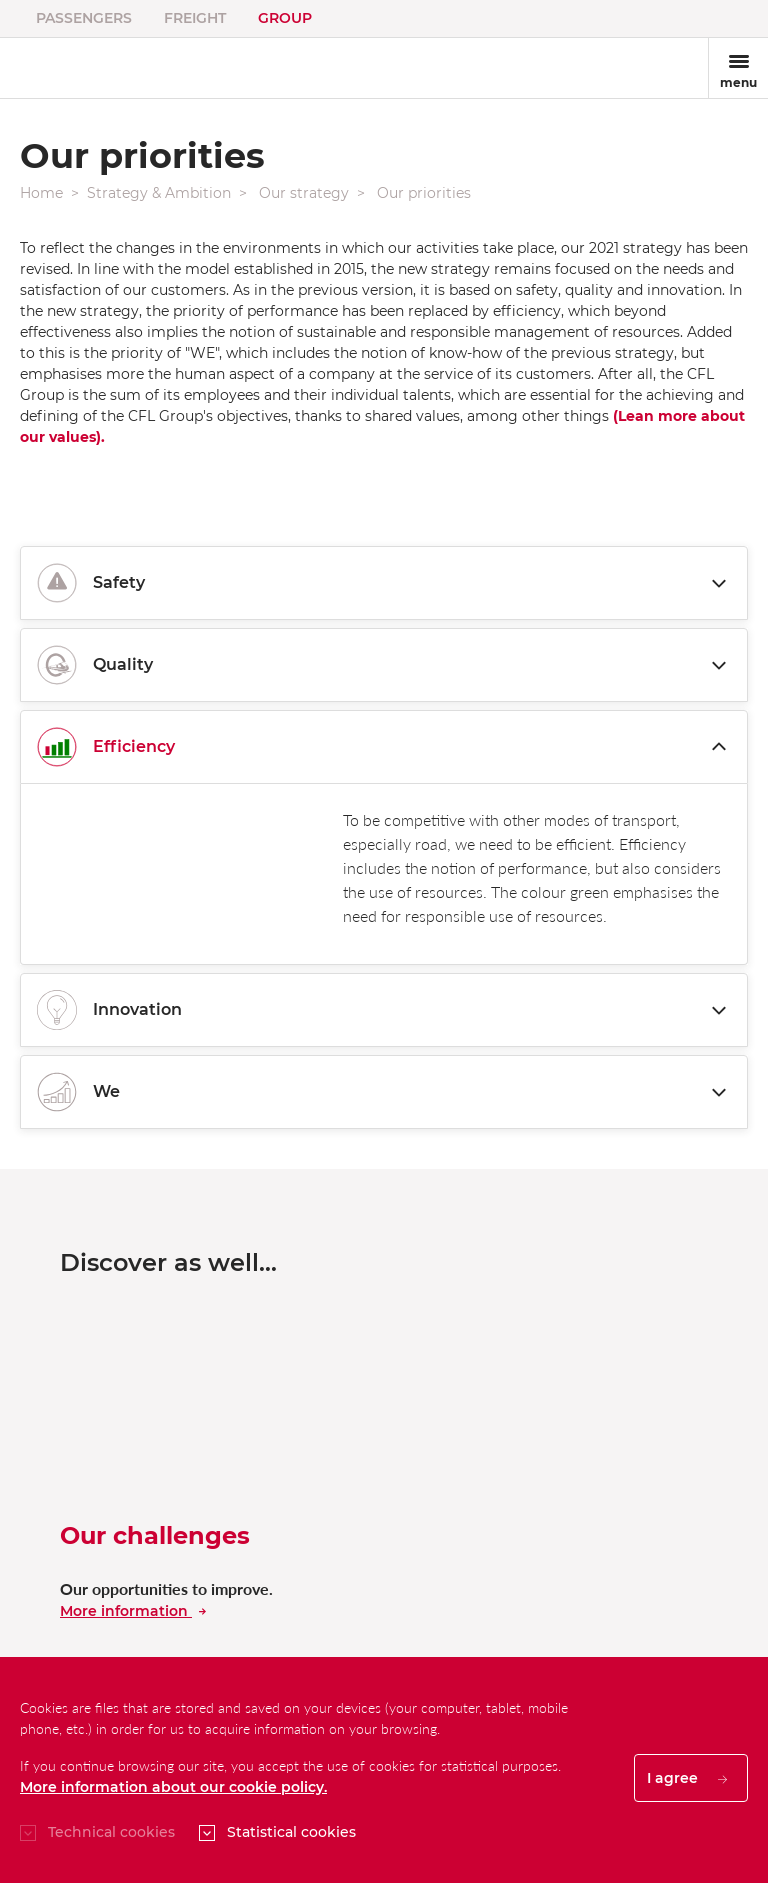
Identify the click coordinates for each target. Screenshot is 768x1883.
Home (41, 193)
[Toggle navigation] (738, 68)
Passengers (84, 18)
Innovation (384, 1010)
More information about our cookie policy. (173, 1787)
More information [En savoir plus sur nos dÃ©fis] (133, 1611)
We (384, 1092)
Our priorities (424, 193)
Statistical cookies (291, 1832)
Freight (195, 18)
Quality (384, 665)
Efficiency (384, 747)
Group (285, 18)
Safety (384, 583)
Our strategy (304, 193)
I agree (687, 1778)
